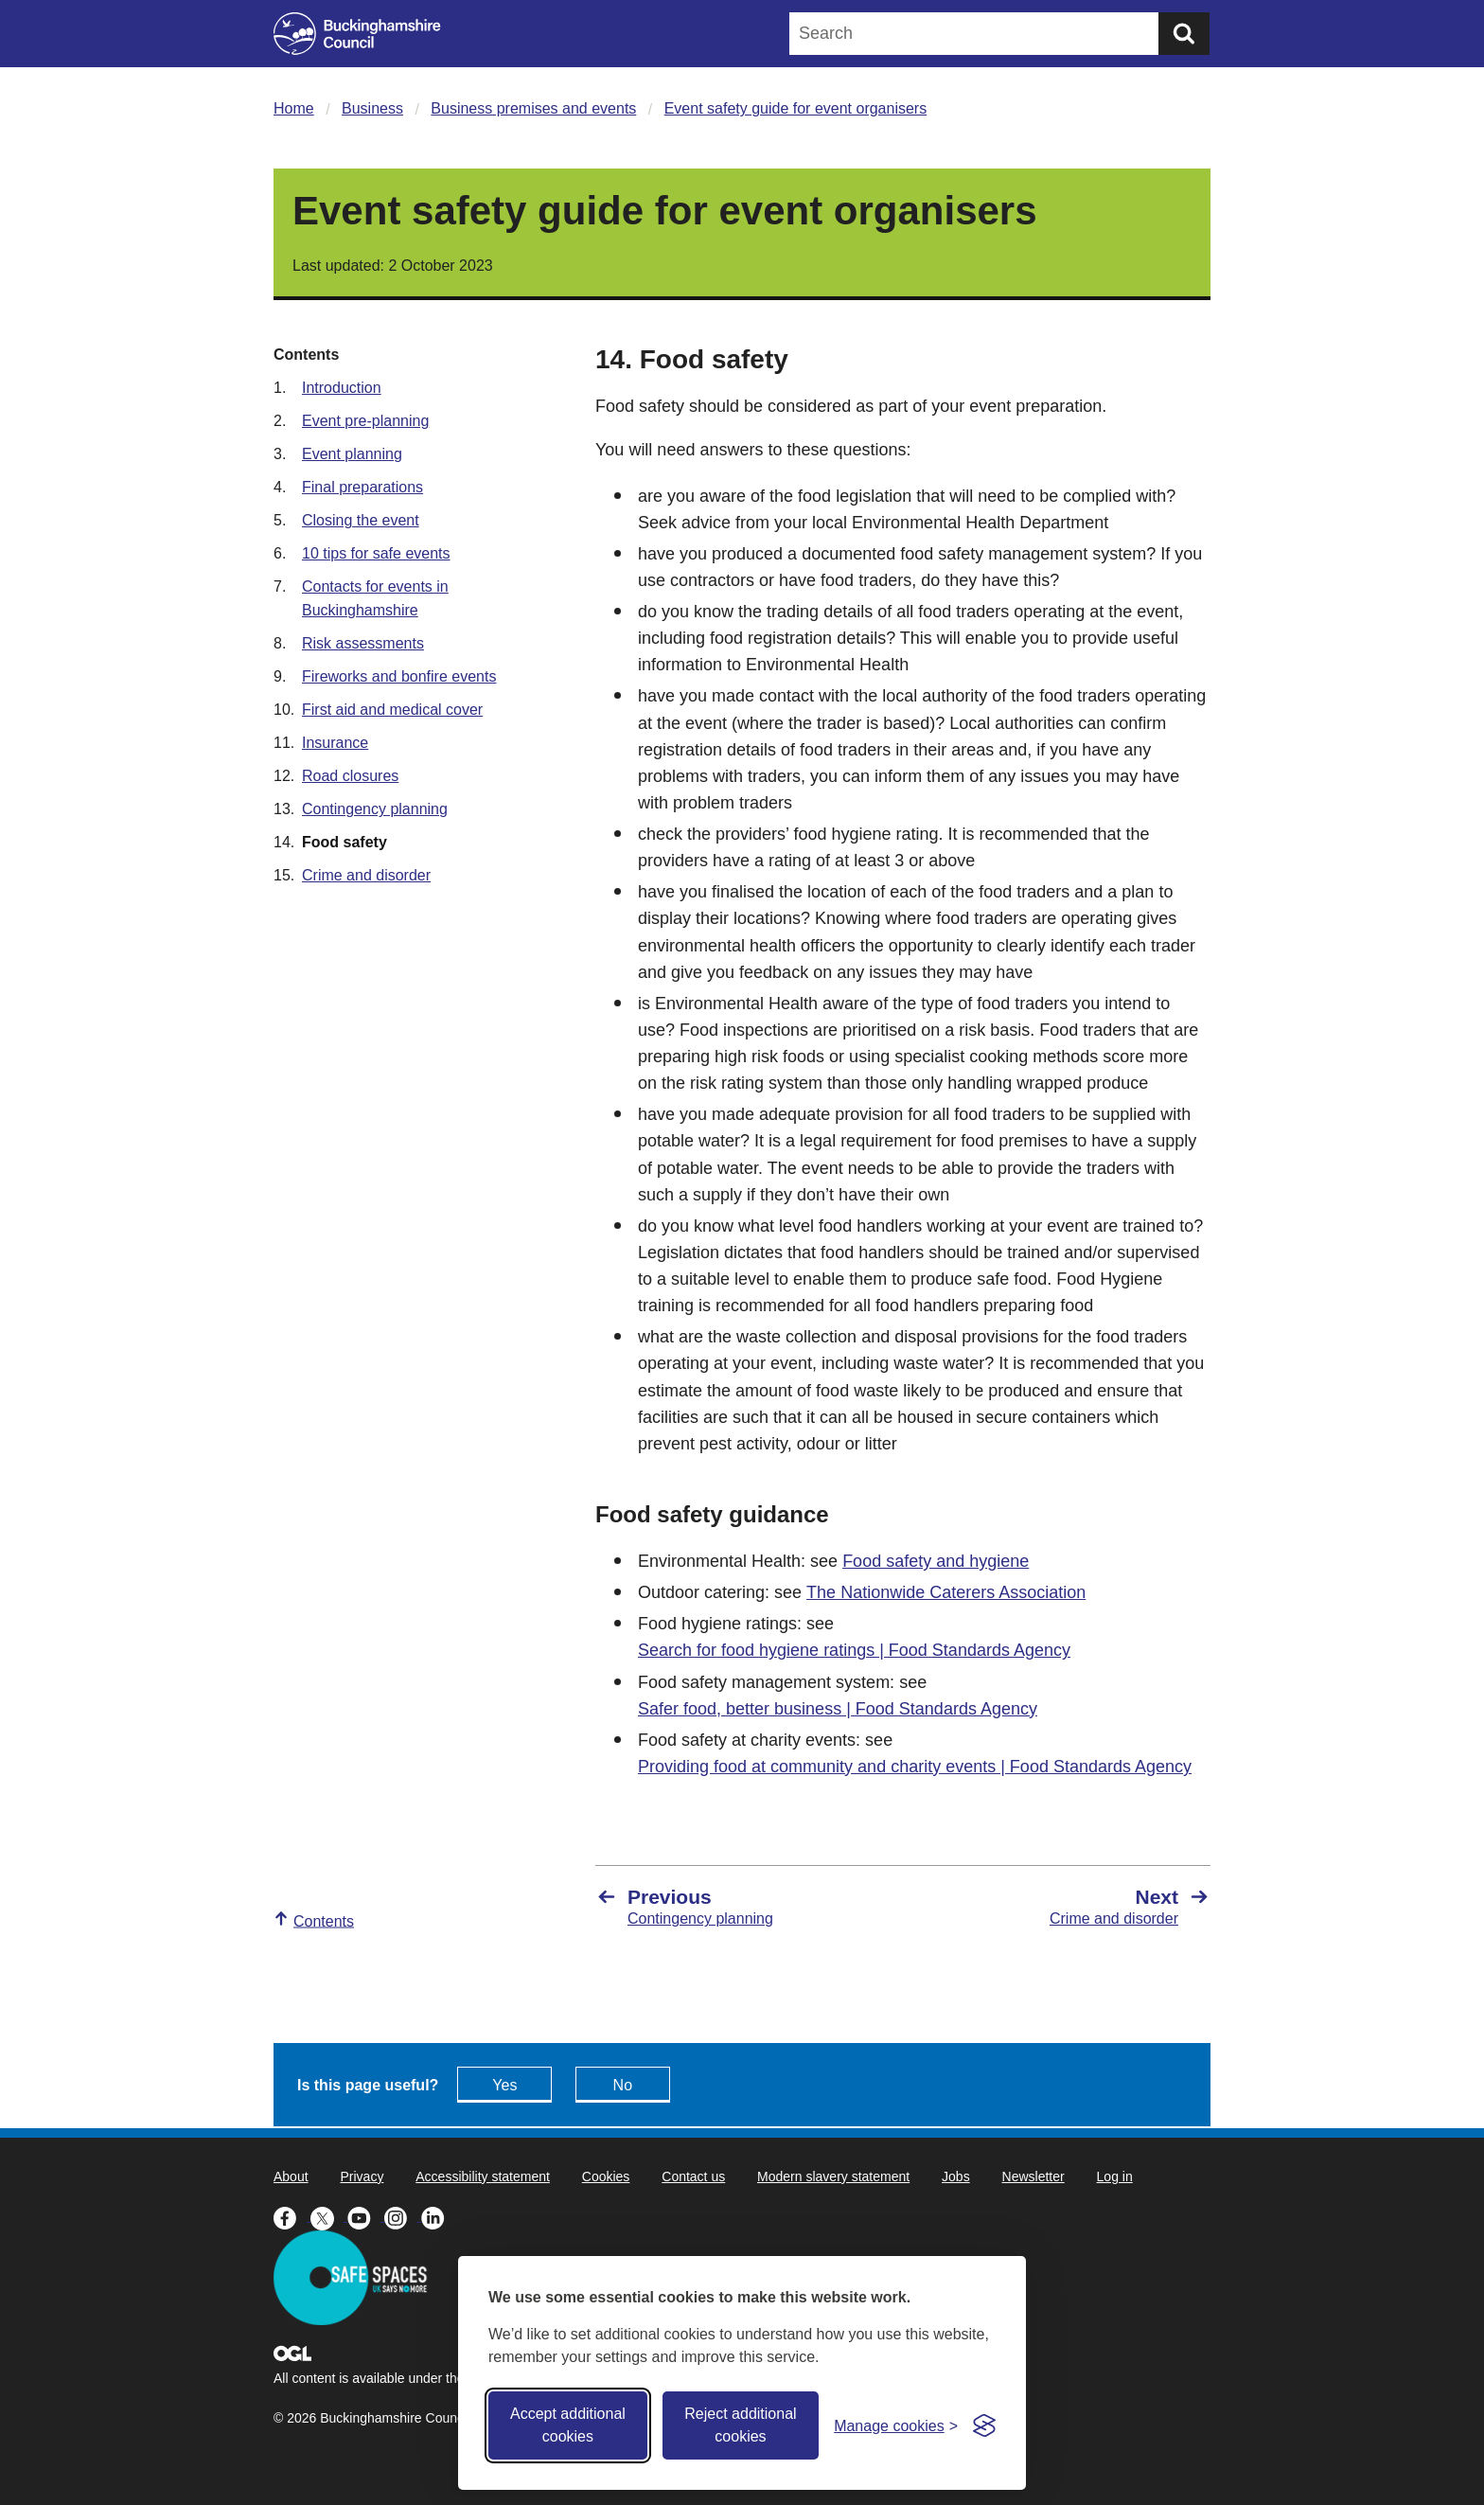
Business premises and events (533, 108)
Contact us (693, 2176)
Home (294, 108)
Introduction (341, 388)
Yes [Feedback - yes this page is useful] (504, 2085)
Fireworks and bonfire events (399, 676)
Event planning (352, 454)
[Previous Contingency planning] (739, 1906)
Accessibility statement (482, 2176)
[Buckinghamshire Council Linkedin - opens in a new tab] (437, 2216)
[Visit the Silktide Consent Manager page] (984, 2425)
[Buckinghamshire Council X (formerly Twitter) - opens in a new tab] (328, 2216)
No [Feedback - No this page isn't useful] (622, 2085)
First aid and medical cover (392, 710)
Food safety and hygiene (935, 1561)
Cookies (606, 2176)
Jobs (956, 2176)
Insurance (335, 743)
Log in (1115, 2176)
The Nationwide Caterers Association (946, 1592)
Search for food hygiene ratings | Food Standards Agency (854, 1650)
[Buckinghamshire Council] (357, 33)
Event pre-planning (365, 421)
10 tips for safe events (376, 553)
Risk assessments (363, 643)
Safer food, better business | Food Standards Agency (837, 1708)
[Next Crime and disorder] (1066, 1906)
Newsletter (1033, 2176)
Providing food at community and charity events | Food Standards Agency (915, 1766)
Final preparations (362, 487)
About (291, 2176)
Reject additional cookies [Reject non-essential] (740, 2425)
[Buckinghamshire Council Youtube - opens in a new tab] (365, 2216)
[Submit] (1184, 33)
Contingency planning (375, 809)
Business (372, 108)
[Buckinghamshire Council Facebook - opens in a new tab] (292, 2216)
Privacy (361, 2176)
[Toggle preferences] (896, 2426)
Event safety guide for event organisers (796, 108)
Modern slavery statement (833, 2176)
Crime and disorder (366, 875)
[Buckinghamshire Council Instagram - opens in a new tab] (402, 2216)
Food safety (344, 842)
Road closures (350, 776)
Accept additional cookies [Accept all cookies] (568, 2425)
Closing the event (360, 520)
